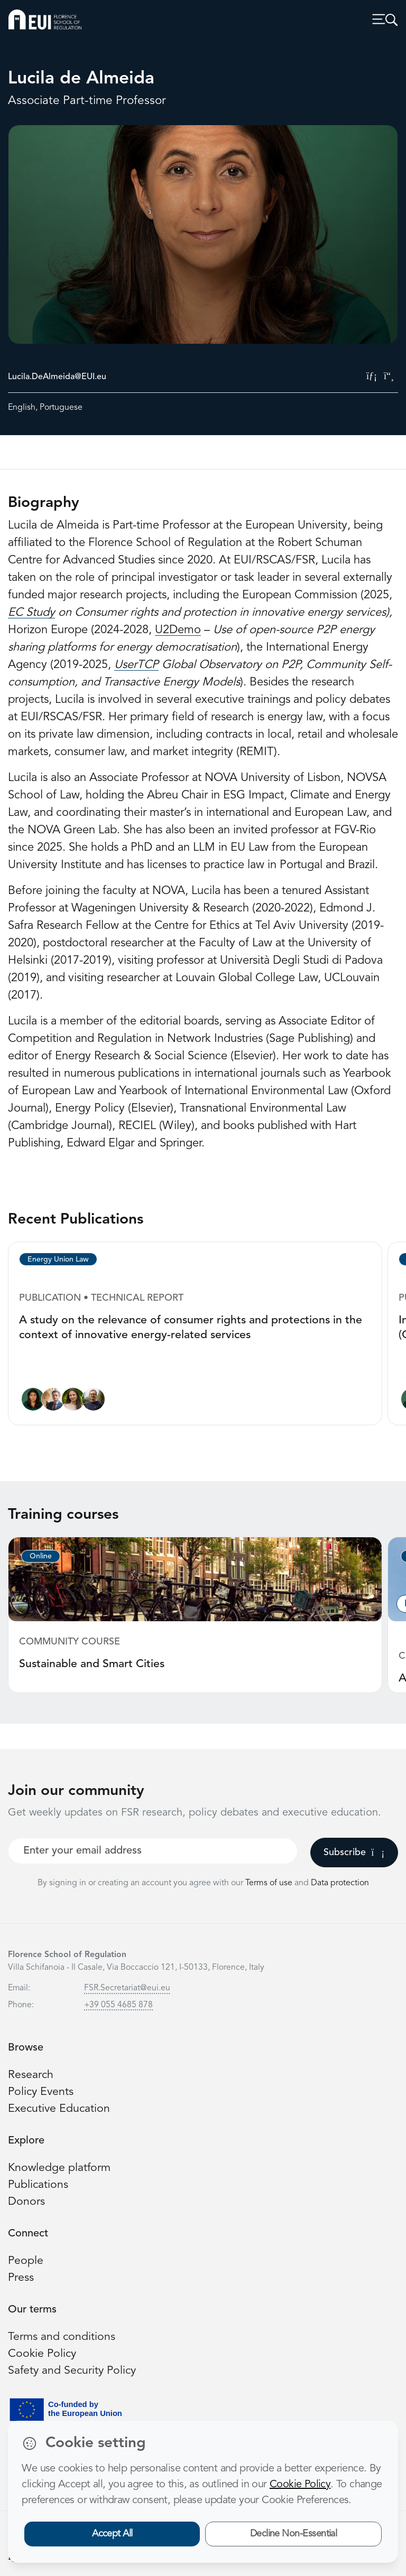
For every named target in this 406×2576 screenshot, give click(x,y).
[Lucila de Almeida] (33, 1401)
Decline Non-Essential (293, 2534)
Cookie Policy (42, 2353)
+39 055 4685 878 (118, 2005)
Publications (38, 2184)
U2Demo (178, 630)
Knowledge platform (59, 2168)
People (25, 2261)
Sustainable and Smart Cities (91, 1664)
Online (41, 1556)
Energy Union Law (58, 1259)
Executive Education (59, 2108)
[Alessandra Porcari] (73, 1401)
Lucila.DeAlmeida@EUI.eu (57, 377)
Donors (26, 2201)
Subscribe (354, 1852)
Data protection (340, 1883)
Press (21, 2277)
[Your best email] (153, 1851)
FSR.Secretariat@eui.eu (127, 1988)
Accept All (112, 2534)
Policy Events (40, 2092)
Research (30, 2075)
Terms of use (269, 1883)
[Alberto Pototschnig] (53, 1401)
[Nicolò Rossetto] (93, 1401)
